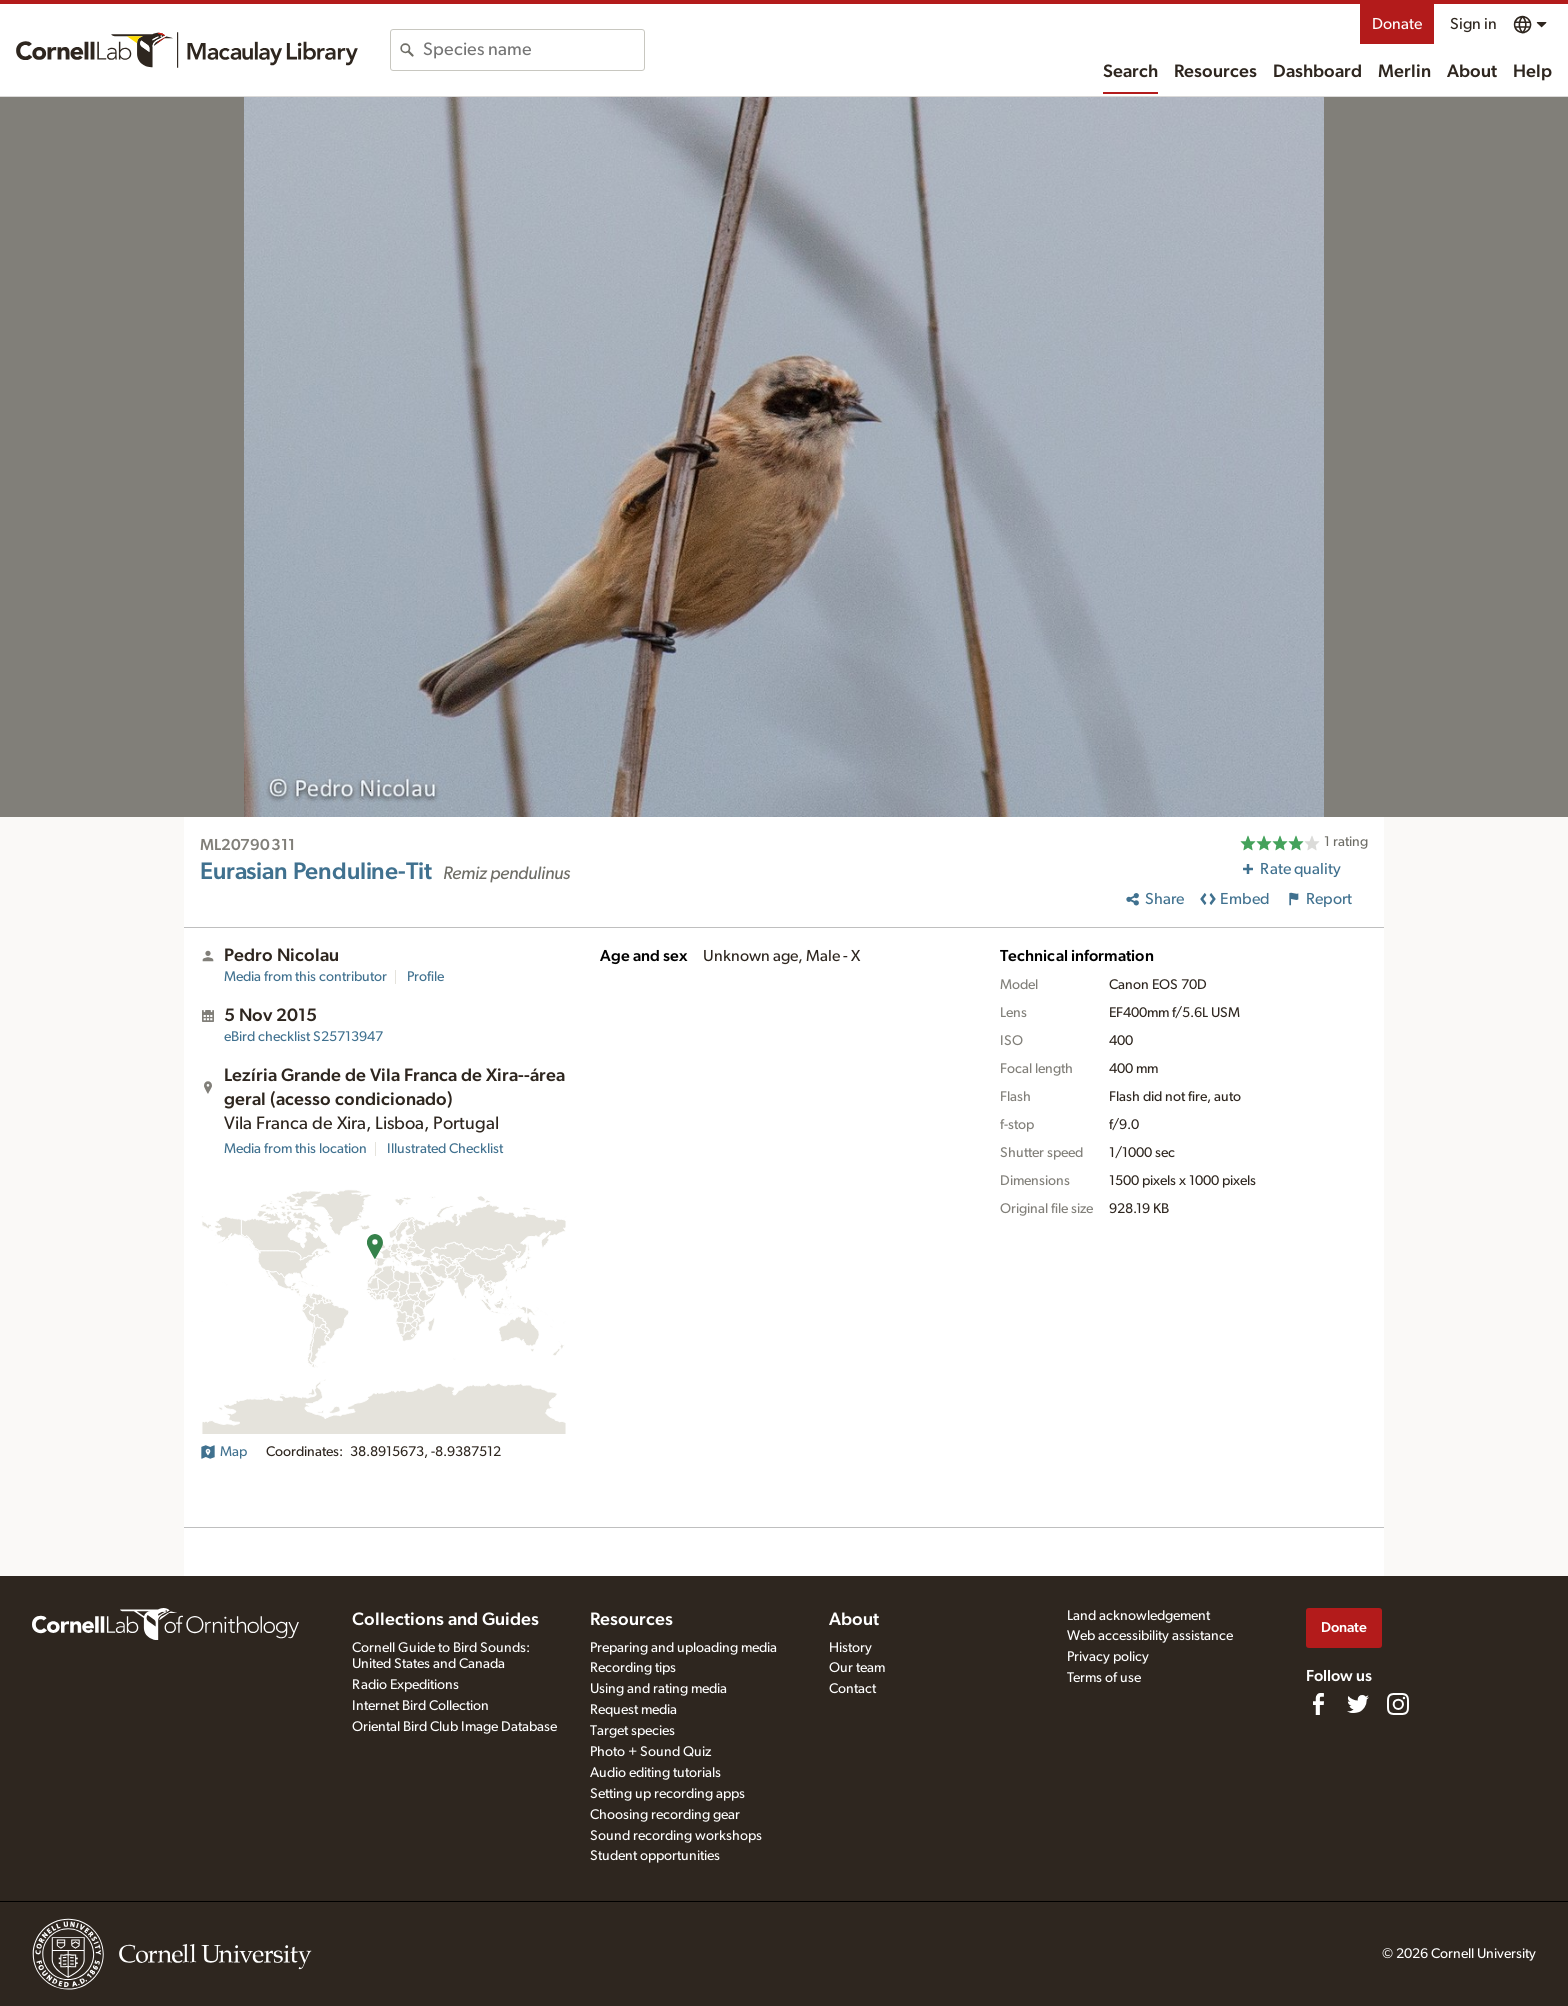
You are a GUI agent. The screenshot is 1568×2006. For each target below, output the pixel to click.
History (850, 1648)
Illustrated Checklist (445, 1149)
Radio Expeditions (405, 1685)
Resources (1215, 72)
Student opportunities (655, 1856)
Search (1130, 72)
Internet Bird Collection (420, 1706)
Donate (1397, 24)
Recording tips (633, 1668)
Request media (633, 1710)
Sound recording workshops (676, 1836)
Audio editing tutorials (655, 1773)
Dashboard (1317, 72)
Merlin (1404, 72)
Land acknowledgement (1138, 1616)
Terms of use (1104, 1678)
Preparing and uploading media (683, 1648)
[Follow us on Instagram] (1398, 1704)
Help (1532, 72)
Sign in (1473, 24)
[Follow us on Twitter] (1358, 1704)
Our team (857, 1668)
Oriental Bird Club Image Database (454, 1727)
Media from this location (295, 1149)
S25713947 (303, 1037)
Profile (425, 977)
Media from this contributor (305, 977)
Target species (632, 1731)
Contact (852, 1689)
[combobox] (533, 50)
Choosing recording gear (665, 1815)
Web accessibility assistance (1150, 1636)
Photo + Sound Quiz (650, 1752)
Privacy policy (1108, 1657)
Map (223, 1452)
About (1472, 72)
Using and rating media (658, 1689)
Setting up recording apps (667, 1794)
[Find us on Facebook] (1318, 1704)
